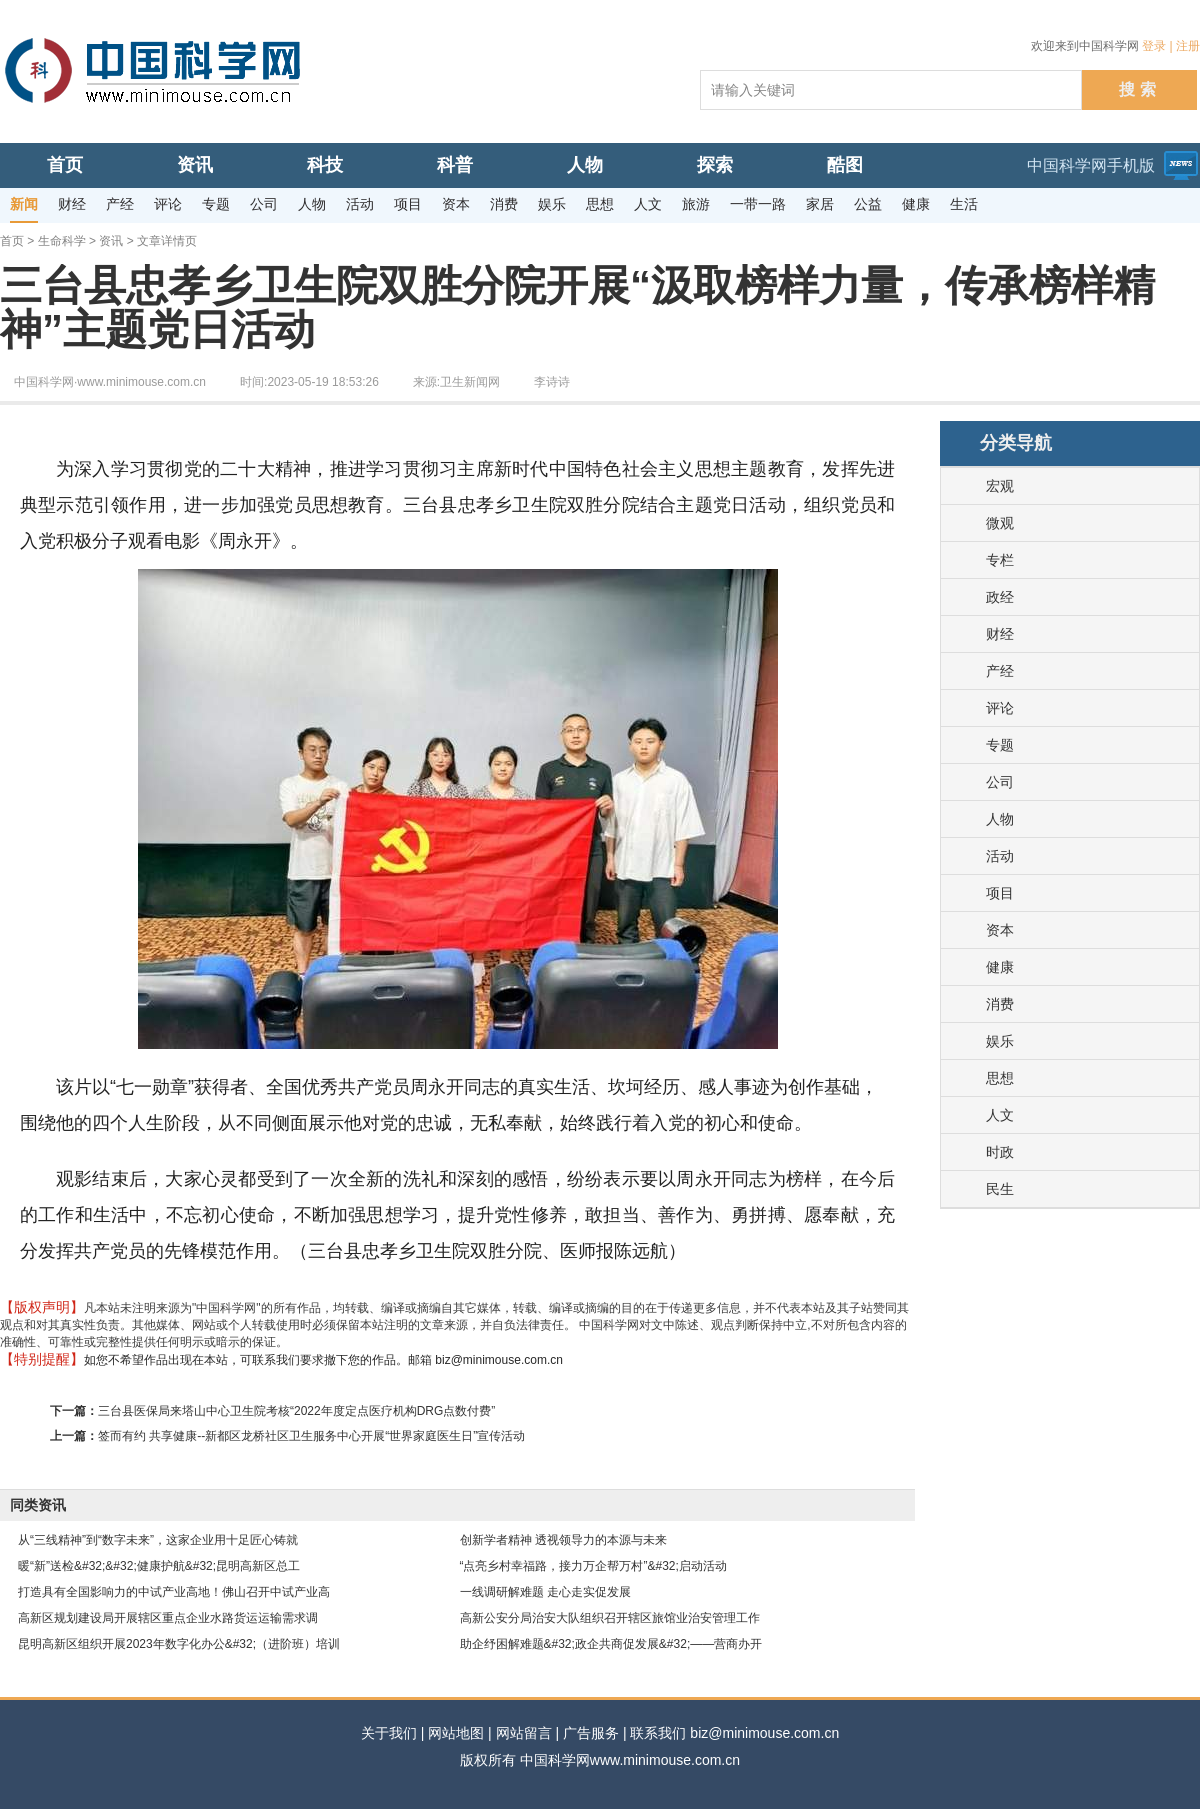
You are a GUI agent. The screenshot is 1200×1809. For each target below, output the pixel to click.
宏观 (1000, 486)
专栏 (1000, 560)
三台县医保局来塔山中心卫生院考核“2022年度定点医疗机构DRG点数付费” (296, 1411)
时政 (1000, 1152)
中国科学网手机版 (1091, 165)
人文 (1000, 1115)
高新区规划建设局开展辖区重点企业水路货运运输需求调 (168, 1618)
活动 (1000, 856)
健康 (1000, 967)
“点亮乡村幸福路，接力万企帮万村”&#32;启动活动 (593, 1566)
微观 (1000, 523)
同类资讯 (38, 1505)
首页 (12, 241)
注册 (1188, 46)
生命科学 (62, 241)
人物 (1000, 819)
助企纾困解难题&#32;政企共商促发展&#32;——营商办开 (611, 1644)
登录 (1154, 46)
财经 (1000, 634)
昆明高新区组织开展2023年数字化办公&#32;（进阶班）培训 (179, 1644)
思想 (1000, 1078)
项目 (1000, 893)
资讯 (111, 241)
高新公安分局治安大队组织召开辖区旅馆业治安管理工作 (610, 1618)
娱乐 (1000, 1041)
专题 (1000, 745)
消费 (1000, 1004)
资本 (1000, 930)
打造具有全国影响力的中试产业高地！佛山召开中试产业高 (174, 1592)
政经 (1000, 597)
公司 (1000, 782)
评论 (1000, 708)
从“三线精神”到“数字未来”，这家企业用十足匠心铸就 (158, 1540)
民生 (1000, 1189)
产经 (1000, 671)
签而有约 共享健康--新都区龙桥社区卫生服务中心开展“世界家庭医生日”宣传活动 (311, 1436)
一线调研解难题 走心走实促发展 (545, 1592)
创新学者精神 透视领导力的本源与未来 (563, 1540)
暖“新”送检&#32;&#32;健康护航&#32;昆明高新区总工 (159, 1566)
